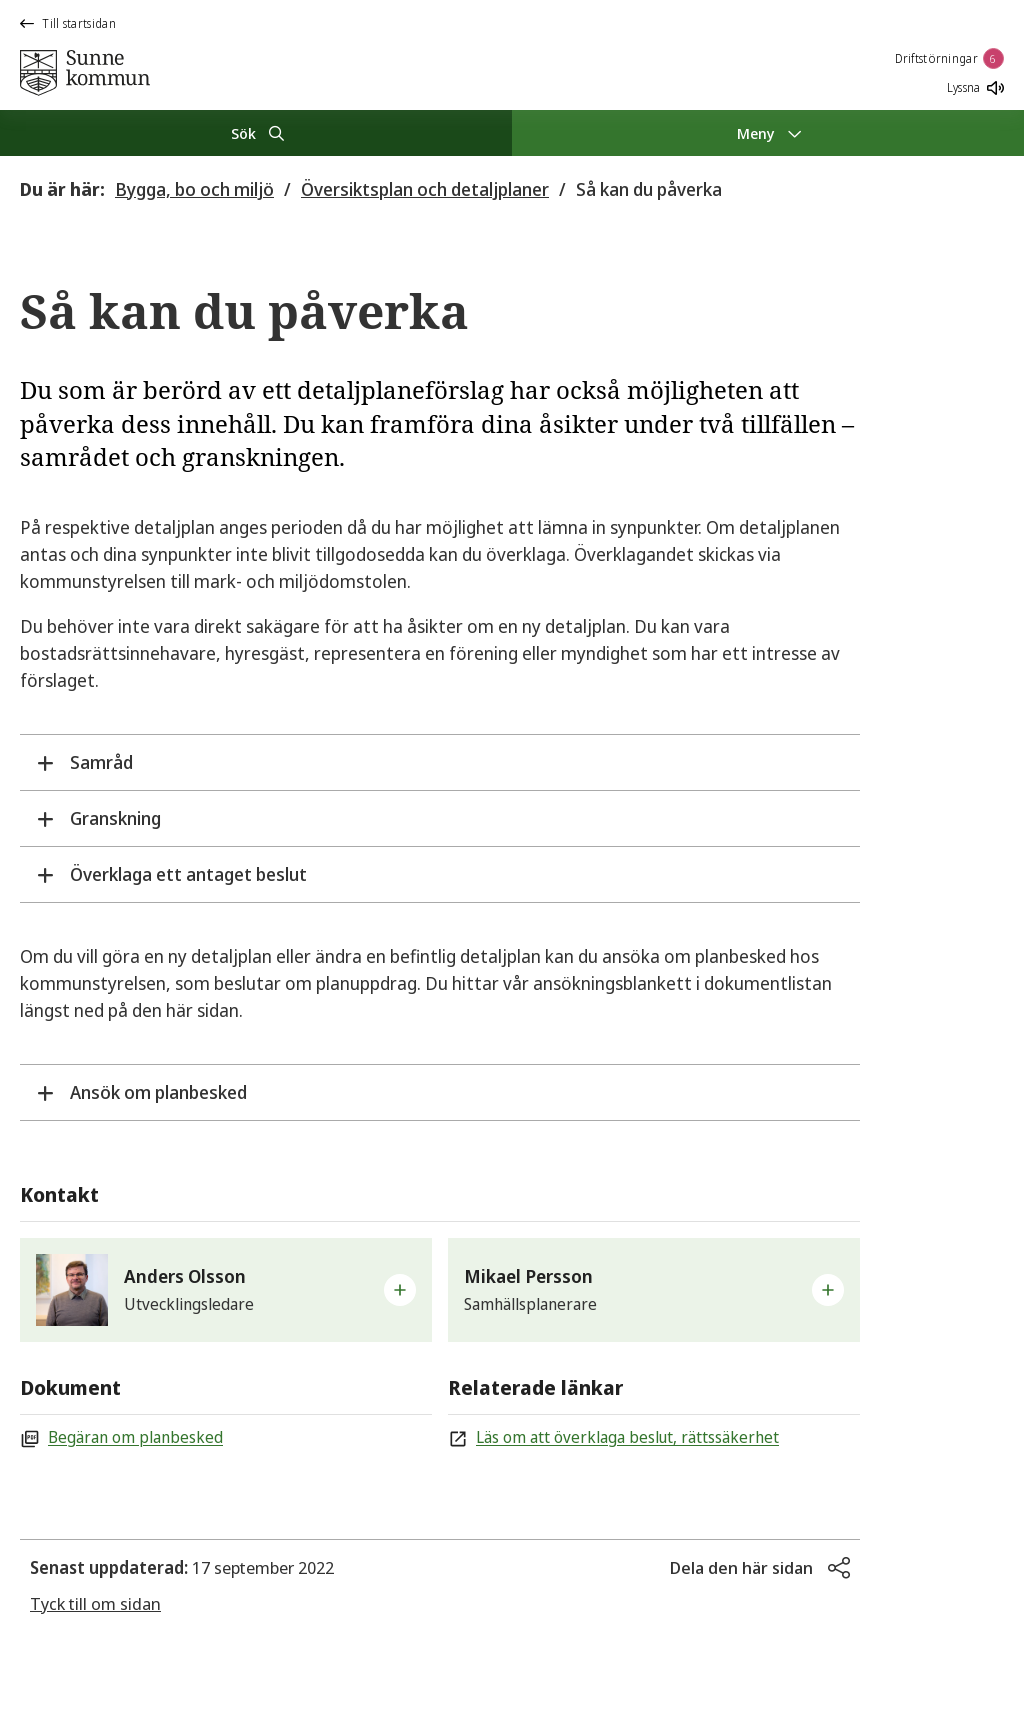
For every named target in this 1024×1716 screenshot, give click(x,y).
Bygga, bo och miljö (194, 189)
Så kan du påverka (649, 189)
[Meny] (768, 133)
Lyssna (975, 87)
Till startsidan (68, 23)
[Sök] (256, 133)
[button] (226, 1290)
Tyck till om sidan (95, 1603)
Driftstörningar (950, 58)
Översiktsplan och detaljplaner (425, 189)
